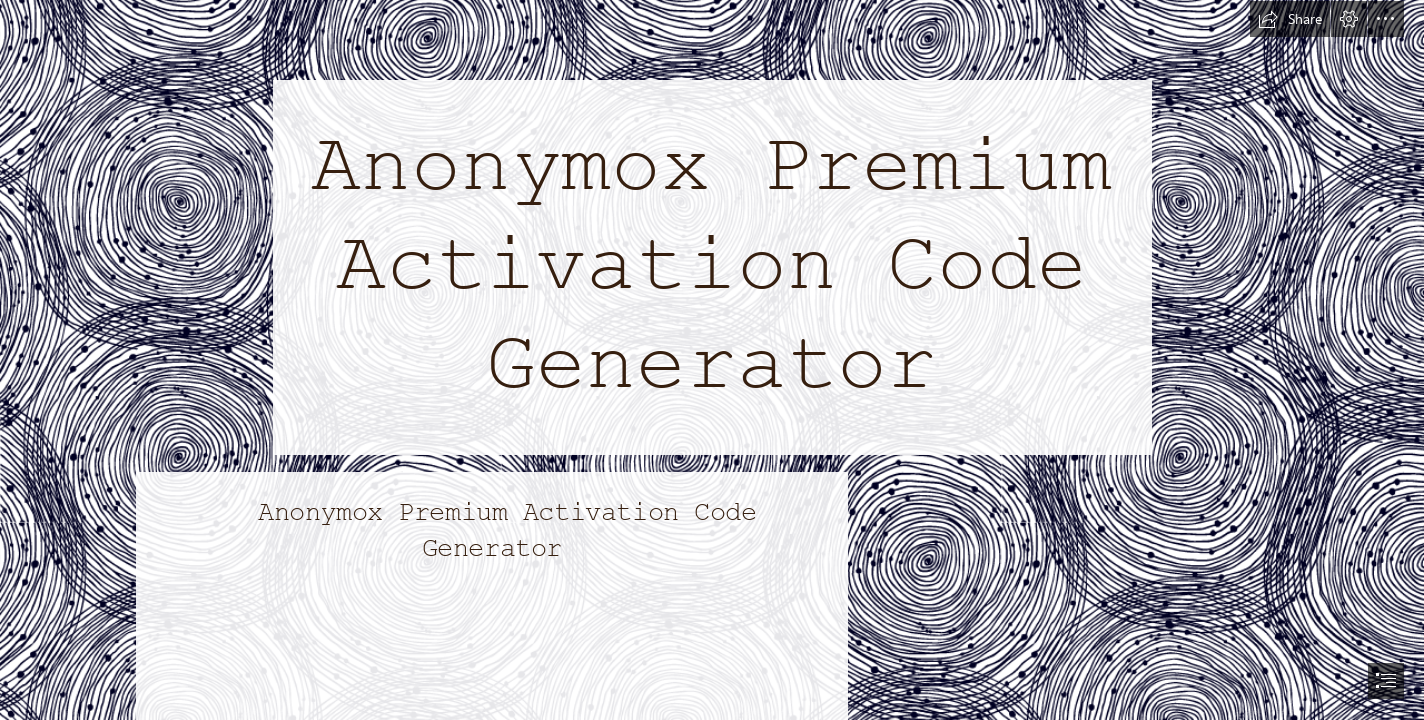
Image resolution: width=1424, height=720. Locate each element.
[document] (712, 360)
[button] (1290, 19)
